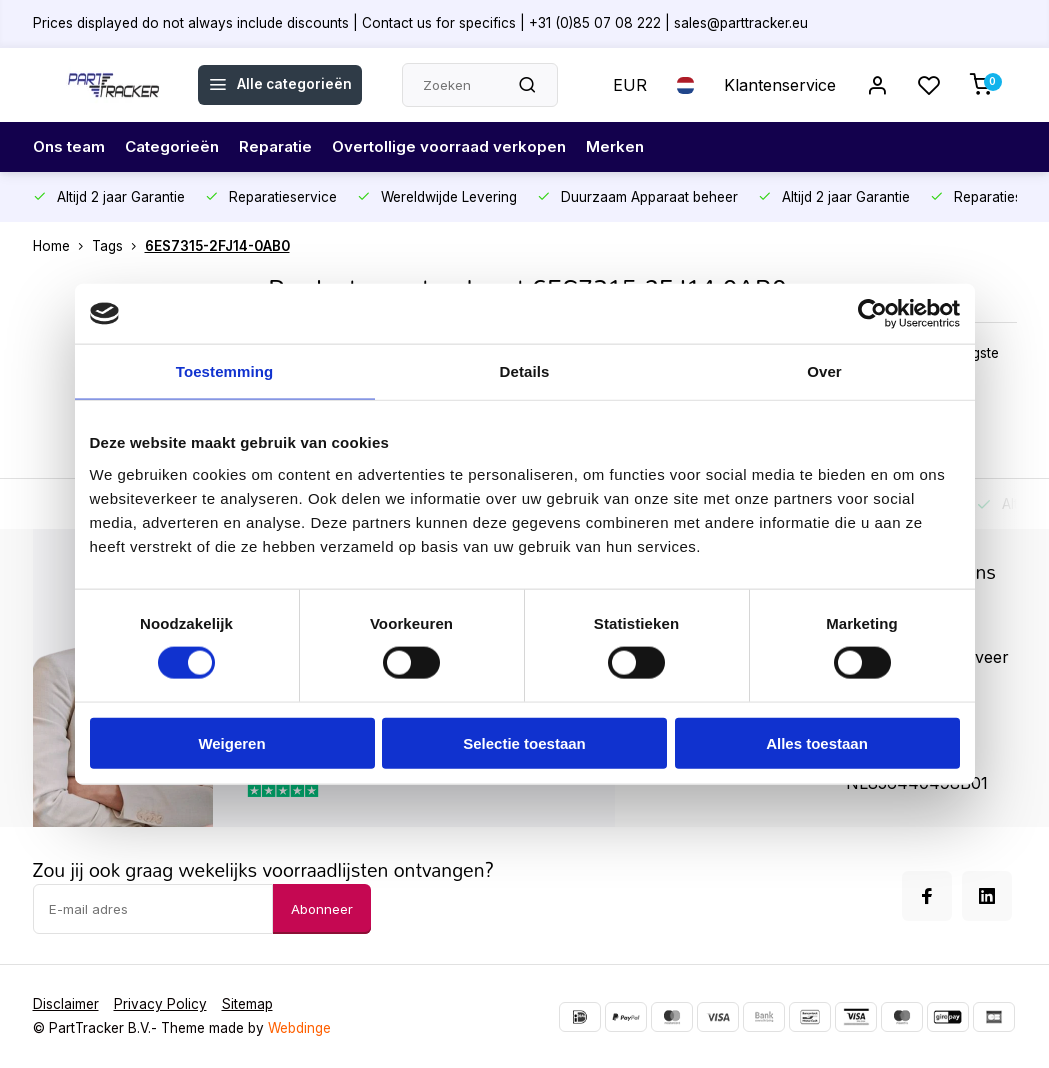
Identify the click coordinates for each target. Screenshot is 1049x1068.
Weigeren (231, 742)
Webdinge (299, 1028)
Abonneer (322, 909)
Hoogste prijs (972, 362)
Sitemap (247, 1004)
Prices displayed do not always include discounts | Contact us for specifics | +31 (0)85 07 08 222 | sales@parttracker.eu (420, 23)
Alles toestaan (817, 742)
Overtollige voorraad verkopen (466, 147)
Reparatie (286, 147)
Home (62, 246)
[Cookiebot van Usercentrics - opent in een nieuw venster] (872, 314)
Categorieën (178, 147)
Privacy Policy (160, 1004)
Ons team (71, 147)
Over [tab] (824, 371)
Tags (118, 246)
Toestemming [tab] (225, 371)
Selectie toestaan (524, 742)
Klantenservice (780, 85)
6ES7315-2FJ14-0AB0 (217, 246)
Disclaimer (66, 1004)
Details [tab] (525, 371)
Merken (638, 147)
